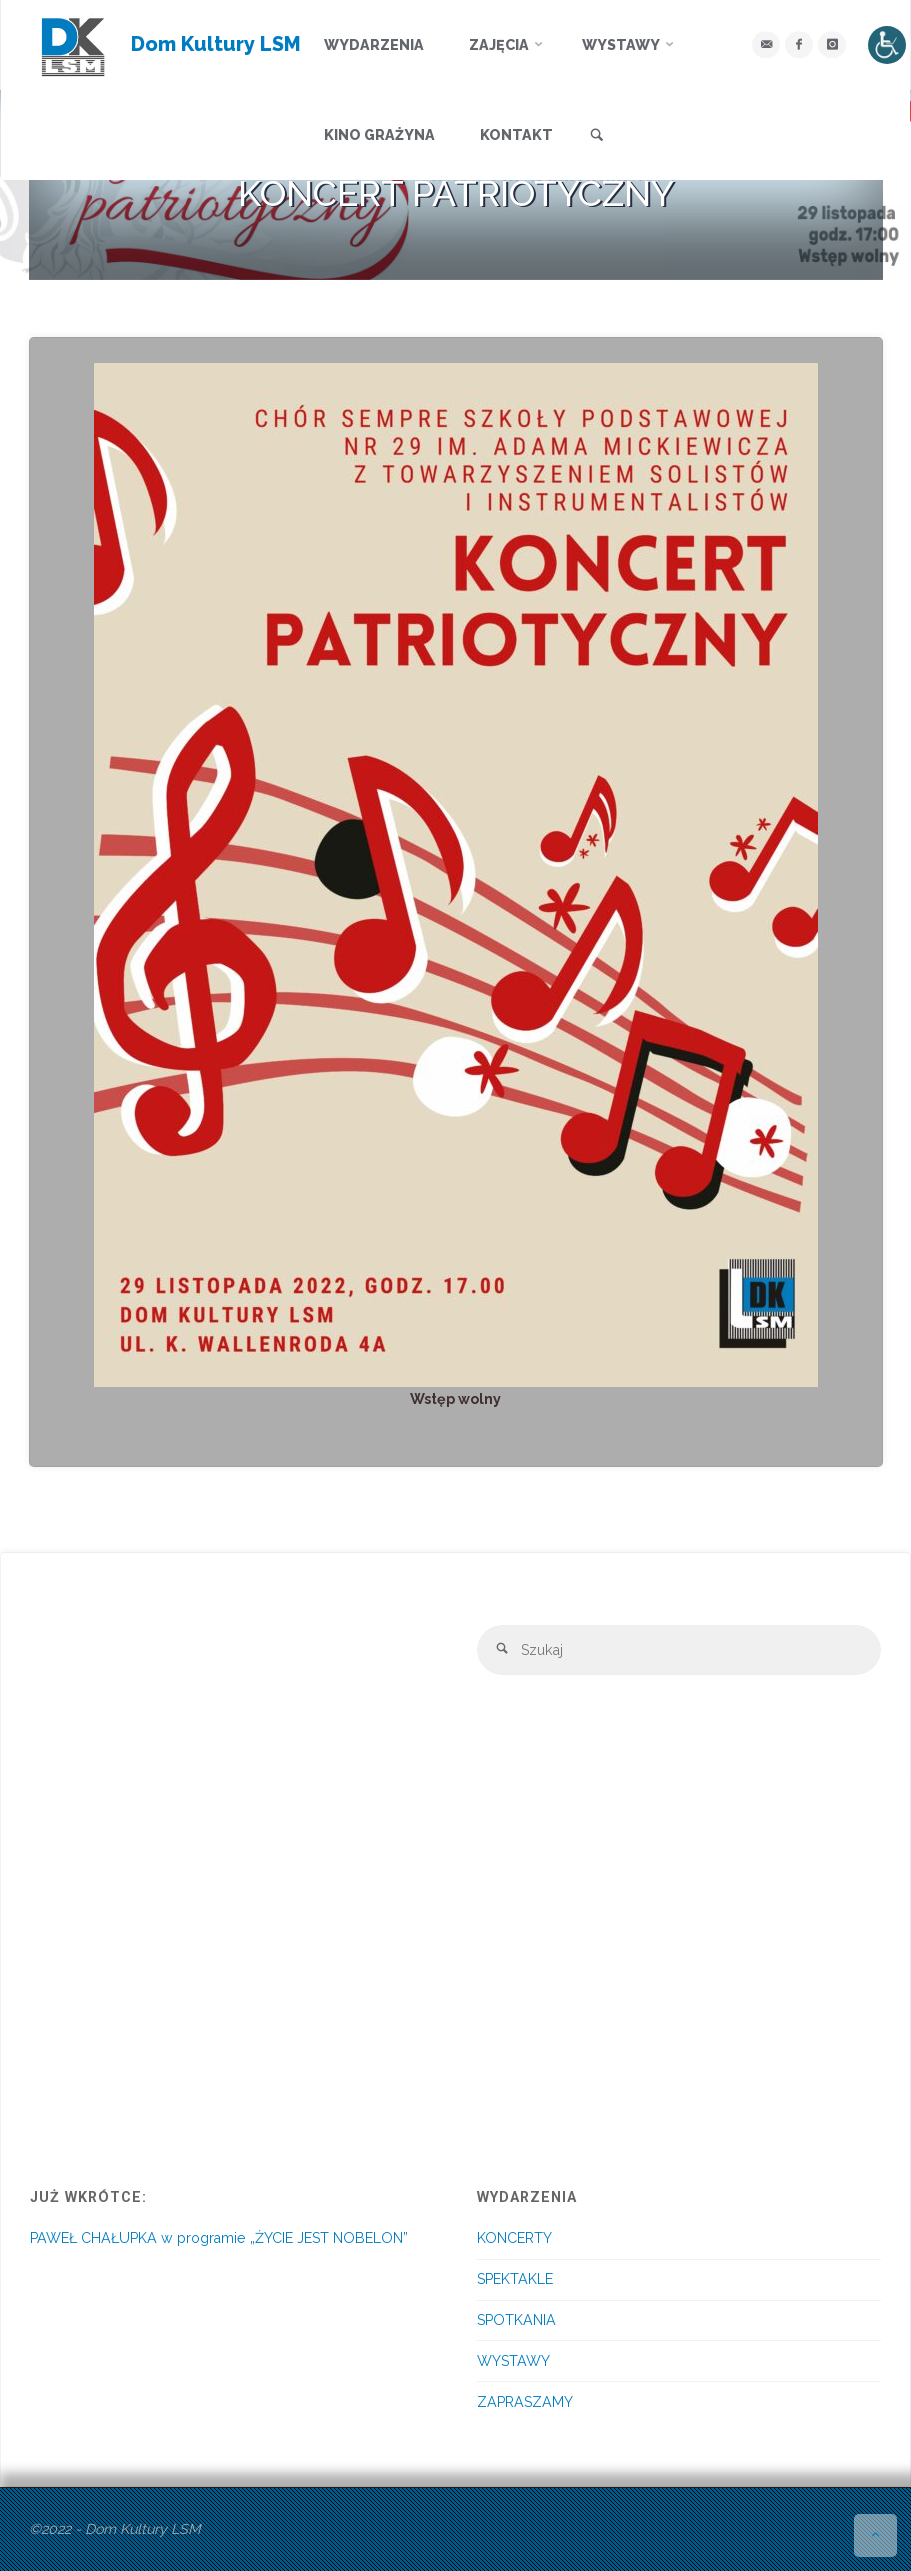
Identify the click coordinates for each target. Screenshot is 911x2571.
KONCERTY (514, 2238)
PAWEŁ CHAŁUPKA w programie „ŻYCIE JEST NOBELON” (219, 2238)
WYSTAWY (513, 2361)
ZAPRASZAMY (525, 2402)
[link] (597, 136)
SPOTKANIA (516, 2320)
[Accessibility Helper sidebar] (887, 45)
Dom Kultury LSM (216, 44)
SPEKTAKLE (515, 2279)
